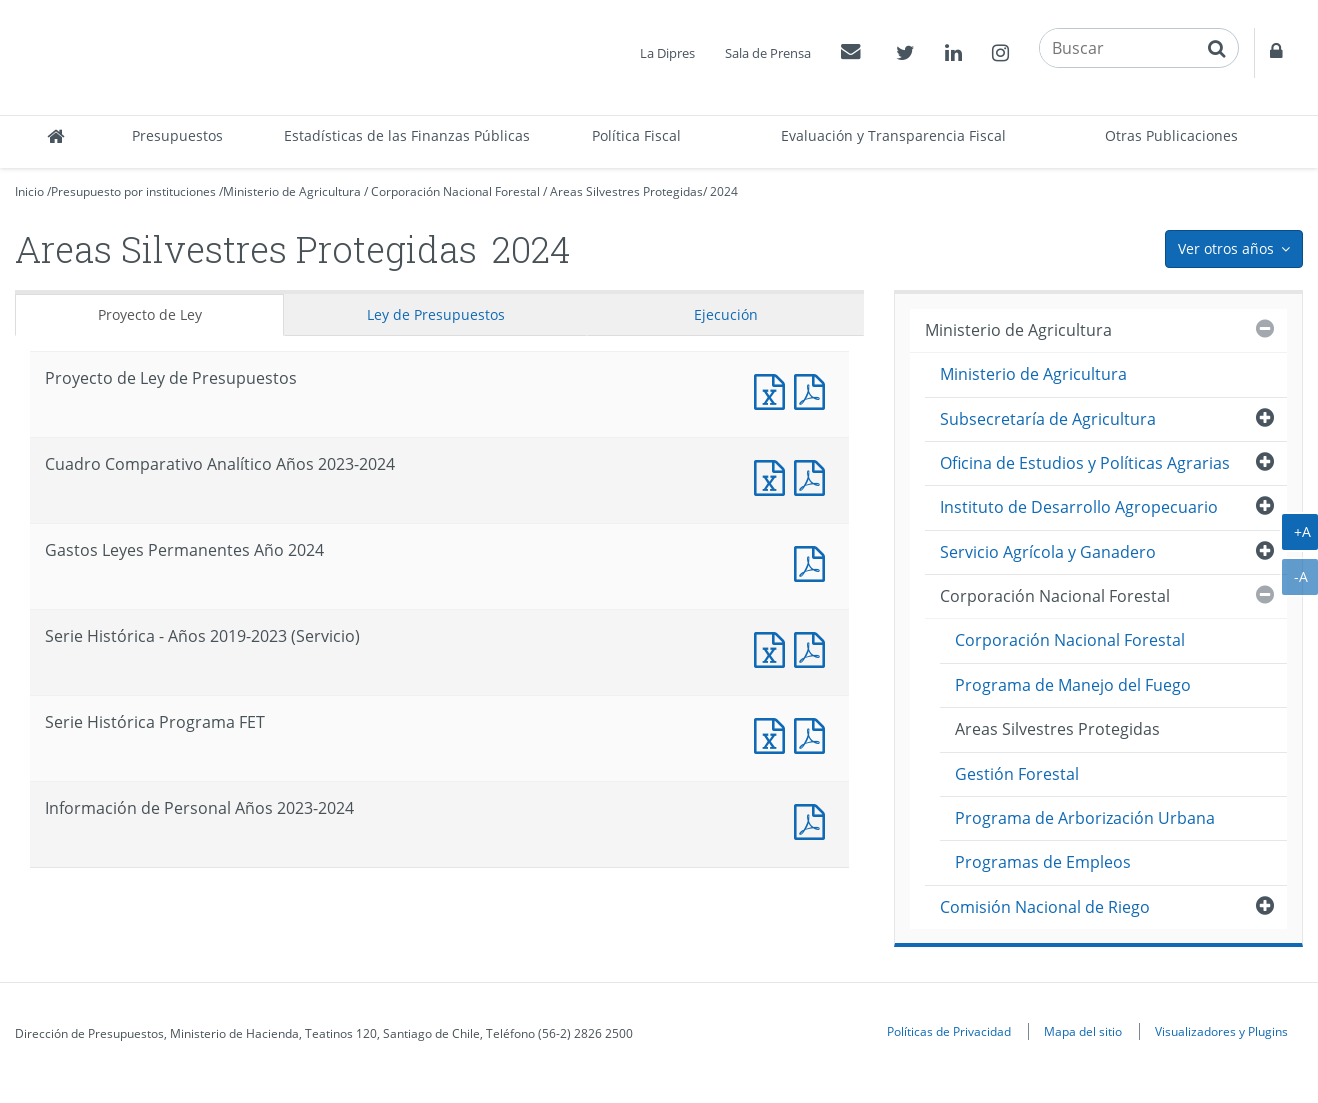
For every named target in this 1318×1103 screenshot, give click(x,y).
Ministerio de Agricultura (292, 191)
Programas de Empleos (1043, 862)
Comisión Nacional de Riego (1045, 907)
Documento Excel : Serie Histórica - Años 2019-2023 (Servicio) (774, 647)
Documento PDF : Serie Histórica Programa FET (814, 733)
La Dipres (667, 53)
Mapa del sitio (1083, 1031)
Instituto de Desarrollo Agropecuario (1079, 507)
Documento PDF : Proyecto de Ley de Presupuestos (814, 389)
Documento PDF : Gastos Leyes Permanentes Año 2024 (814, 561)
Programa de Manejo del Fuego (1073, 685)
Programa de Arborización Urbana (1085, 818)
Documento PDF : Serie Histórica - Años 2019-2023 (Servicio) (814, 647)
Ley (436, 314)
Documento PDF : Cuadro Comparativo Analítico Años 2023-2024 (814, 475)
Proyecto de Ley (150, 314)
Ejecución (726, 314)
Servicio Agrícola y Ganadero (1048, 552)
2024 (724, 191)
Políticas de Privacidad (949, 1031)
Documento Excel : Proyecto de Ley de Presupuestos (774, 389)
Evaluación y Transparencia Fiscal (893, 135)
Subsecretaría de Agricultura (1048, 419)
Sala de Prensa (768, 53)
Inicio (29, 191)
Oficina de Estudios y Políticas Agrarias (1085, 463)
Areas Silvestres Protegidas (626, 191)
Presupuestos (177, 135)
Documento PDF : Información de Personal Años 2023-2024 (814, 819)
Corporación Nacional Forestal (455, 191)
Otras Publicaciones (1171, 135)
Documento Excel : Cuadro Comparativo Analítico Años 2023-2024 (774, 475)
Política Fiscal (636, 135)
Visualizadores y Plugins (1221, 1031)
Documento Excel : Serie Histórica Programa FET (774, 733)
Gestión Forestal (1017, 774)
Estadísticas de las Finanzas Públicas (407, 135)
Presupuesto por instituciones (133, 191)
